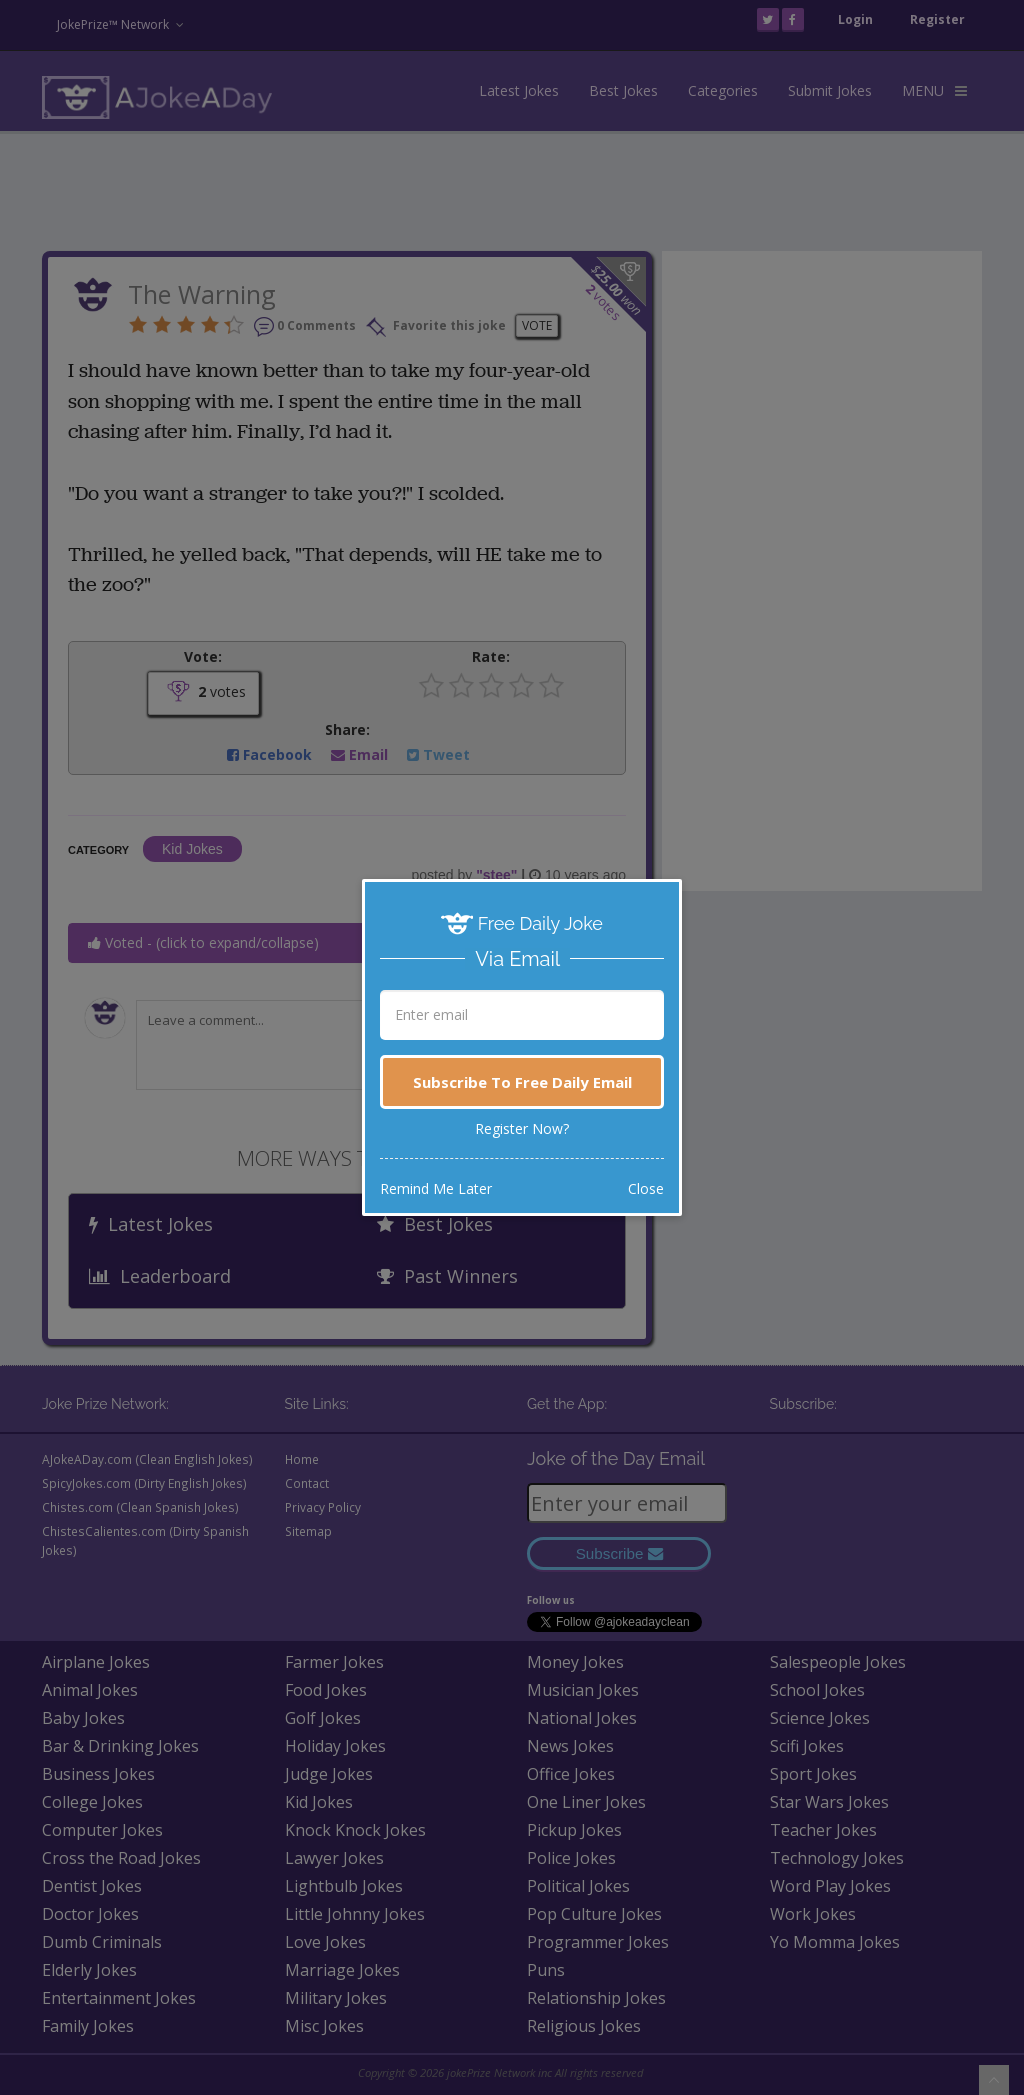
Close (646, 1188)
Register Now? (522, 1128)
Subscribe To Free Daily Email (522, 1082)
